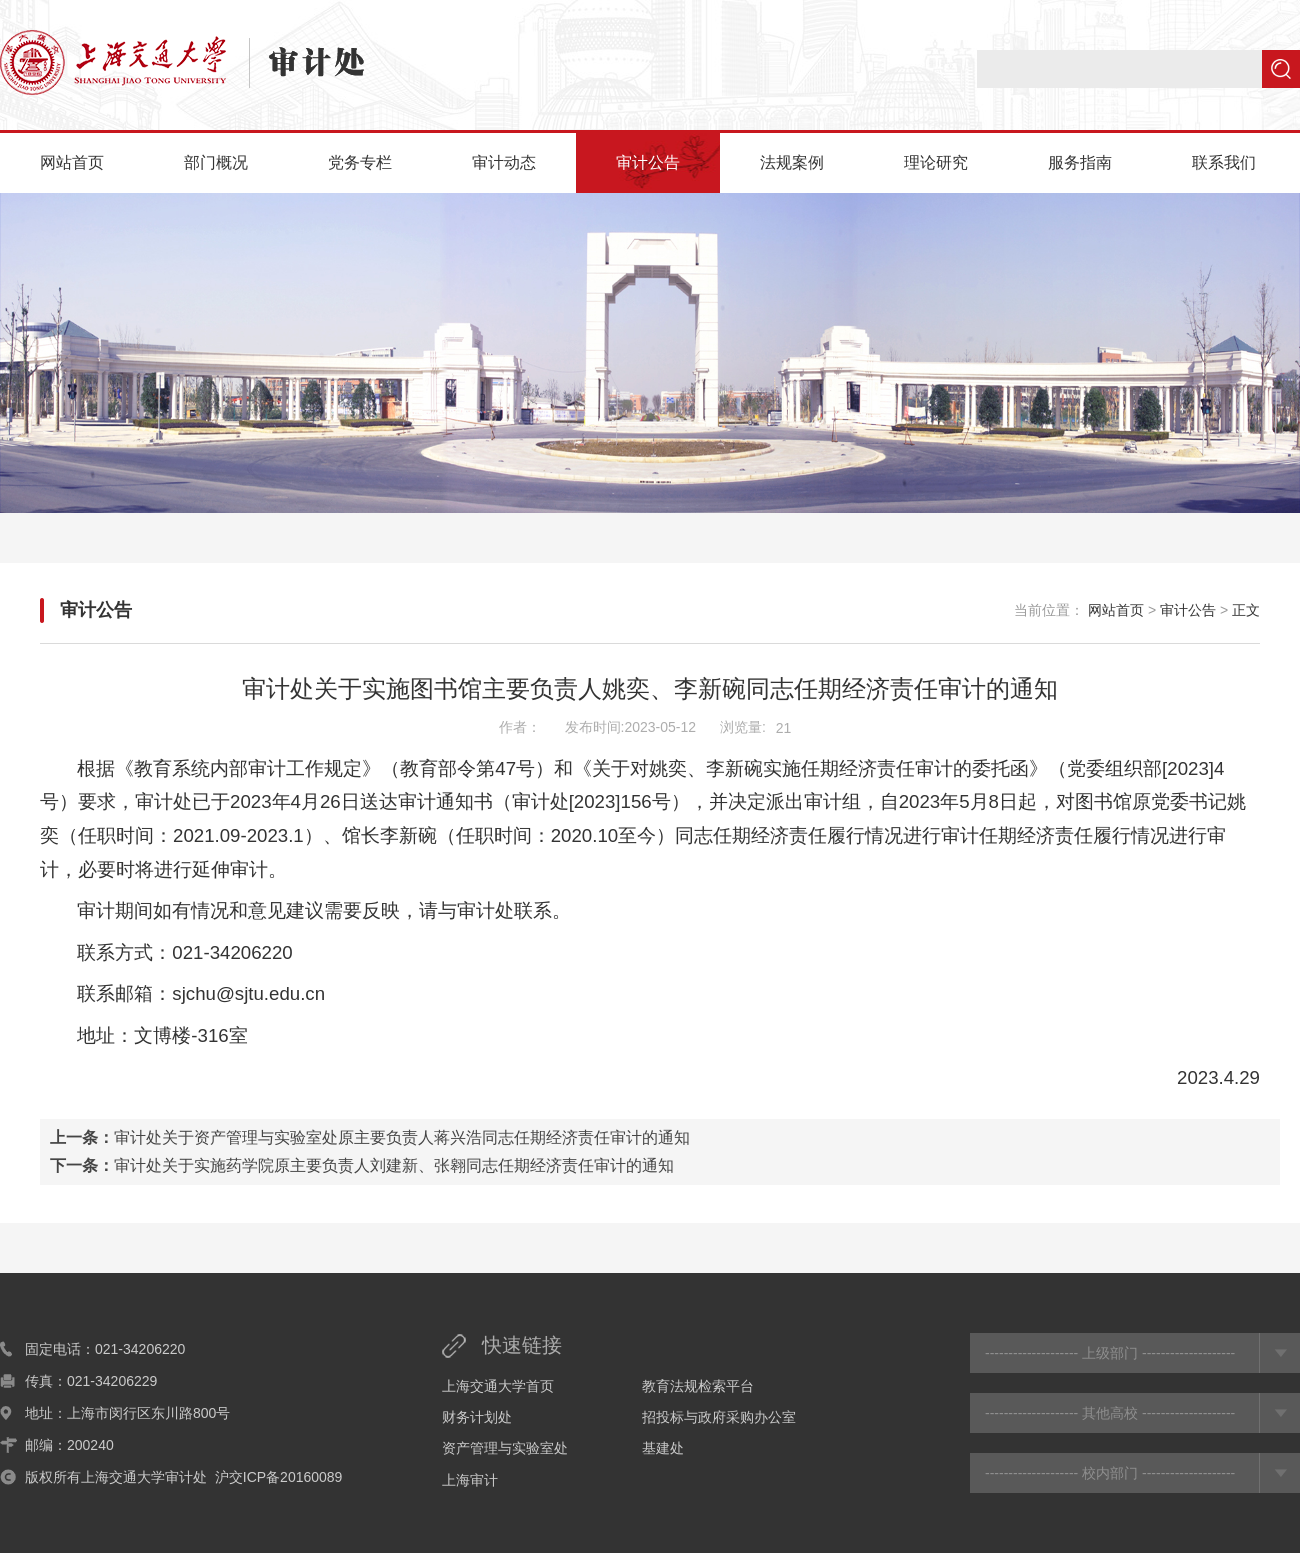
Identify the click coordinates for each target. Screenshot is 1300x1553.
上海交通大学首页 (498, 1386)
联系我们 (1224, 162)
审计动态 (504, 162)
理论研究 (936, 162)
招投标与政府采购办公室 (719, 1417)
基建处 (663, 1448)
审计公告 (648, 162)
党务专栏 (360, 162)
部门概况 (216, 162)
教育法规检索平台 (698, 1386)
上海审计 (470, 1480)
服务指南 (1080, 162)
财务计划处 (477, 1417)
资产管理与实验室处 (505, 1448)
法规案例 (792, 162)
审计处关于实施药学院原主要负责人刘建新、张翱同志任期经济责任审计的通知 (394, 1165)
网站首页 (72, 162)
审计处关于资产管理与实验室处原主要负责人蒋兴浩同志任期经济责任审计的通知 (402, 1137)
